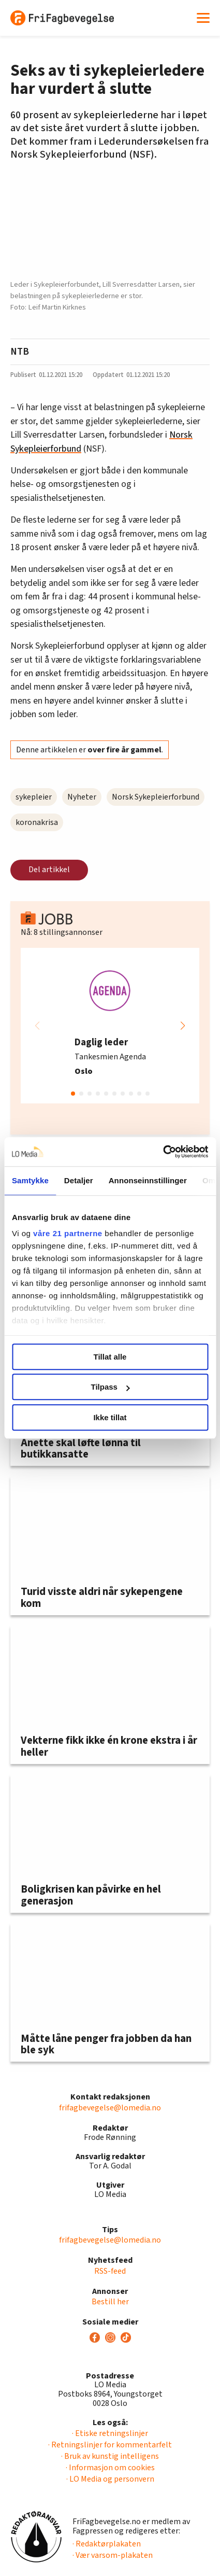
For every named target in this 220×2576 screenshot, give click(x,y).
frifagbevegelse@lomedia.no (110, 2107)
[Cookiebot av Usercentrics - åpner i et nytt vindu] (163, 1151)
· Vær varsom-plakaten (112, 2555)
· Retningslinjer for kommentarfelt (110, 2445)
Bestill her (110, 2301)
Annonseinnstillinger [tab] (148, 1180)
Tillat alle (110, 1356)
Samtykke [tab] (30, 1180)
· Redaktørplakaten (106, 2544)
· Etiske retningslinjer (110, 2433)
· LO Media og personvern (110, 2479)
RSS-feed (110, 2271)
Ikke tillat (109, 1417)
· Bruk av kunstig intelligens (110, 2456)
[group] (110, 1025)
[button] (182, 1025)
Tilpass (110, 1386)
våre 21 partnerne (67, 1233)
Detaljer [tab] (78, 1180)
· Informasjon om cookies (110, 2467)
